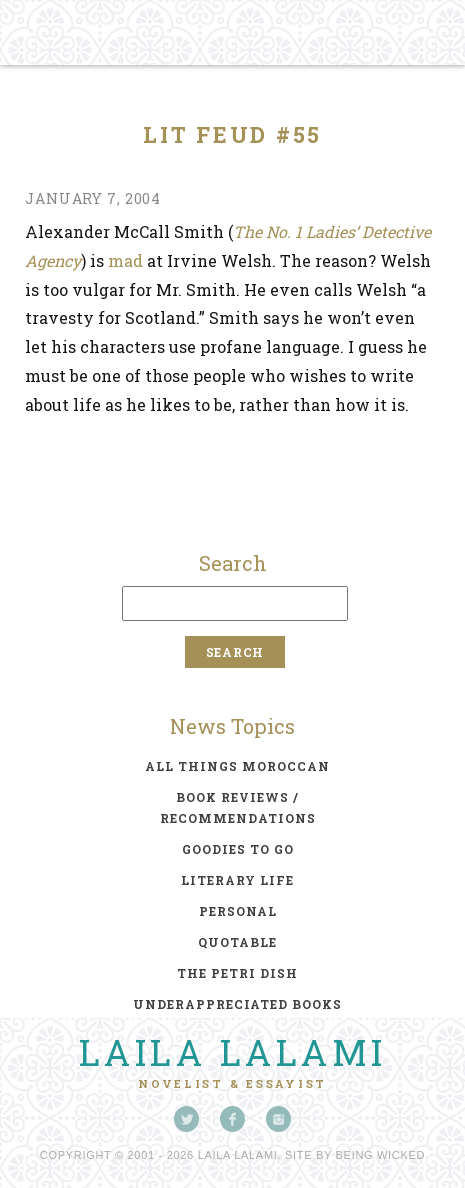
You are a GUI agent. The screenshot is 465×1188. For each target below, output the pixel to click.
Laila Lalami (233, 1052)
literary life (237, 880)
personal (238, 911)
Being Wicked (381, 1155)
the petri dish (237, 973)
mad (125, 260)
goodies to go (238, 849)
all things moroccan (237, 766)
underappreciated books (237, 1004)
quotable (237, 942)
